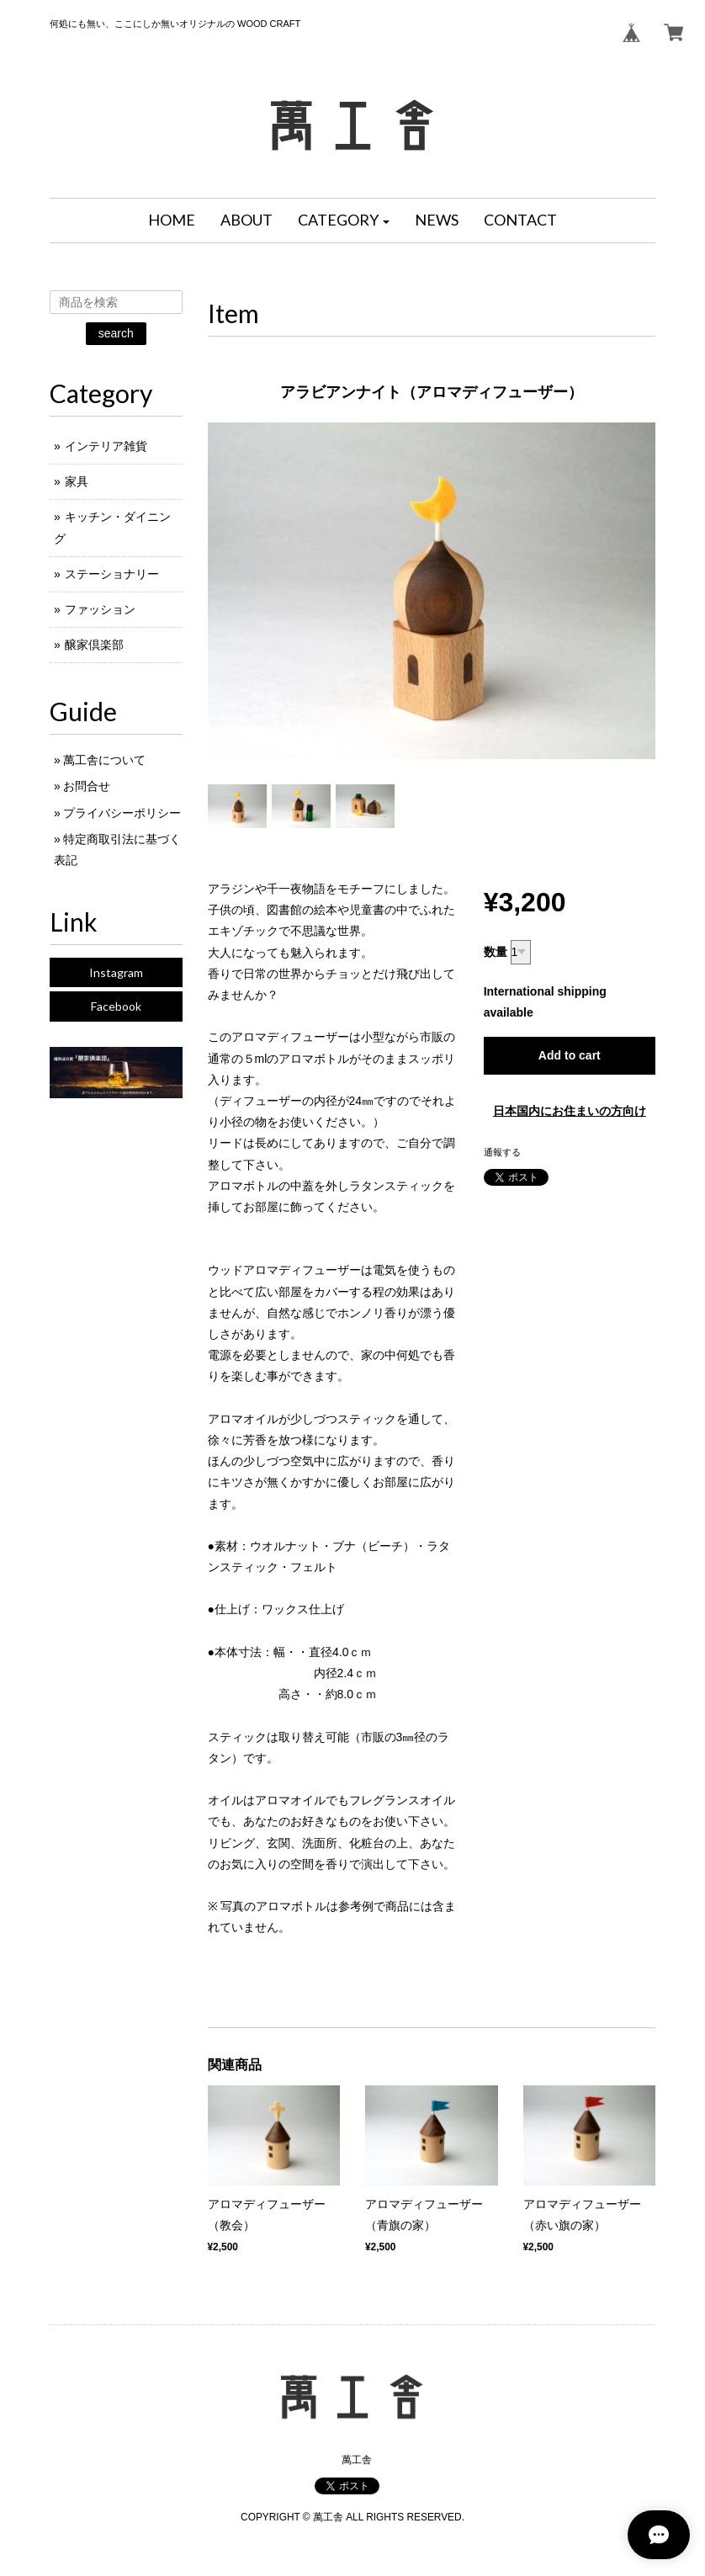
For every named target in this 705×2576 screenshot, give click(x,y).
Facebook (116, 1006)
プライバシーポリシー (122, 813)
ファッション (100, 609)
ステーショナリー (112, 574)
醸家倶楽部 (94, 644)
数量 (495, 952)
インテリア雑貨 (106, 446)
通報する (502, 1152)
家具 (76, 481)
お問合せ (86, 786)
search (116, 333)
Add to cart (569, 1055)
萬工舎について (104, 760)
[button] (344, 220)
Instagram (116, 972)
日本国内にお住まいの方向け (569, 1111)
